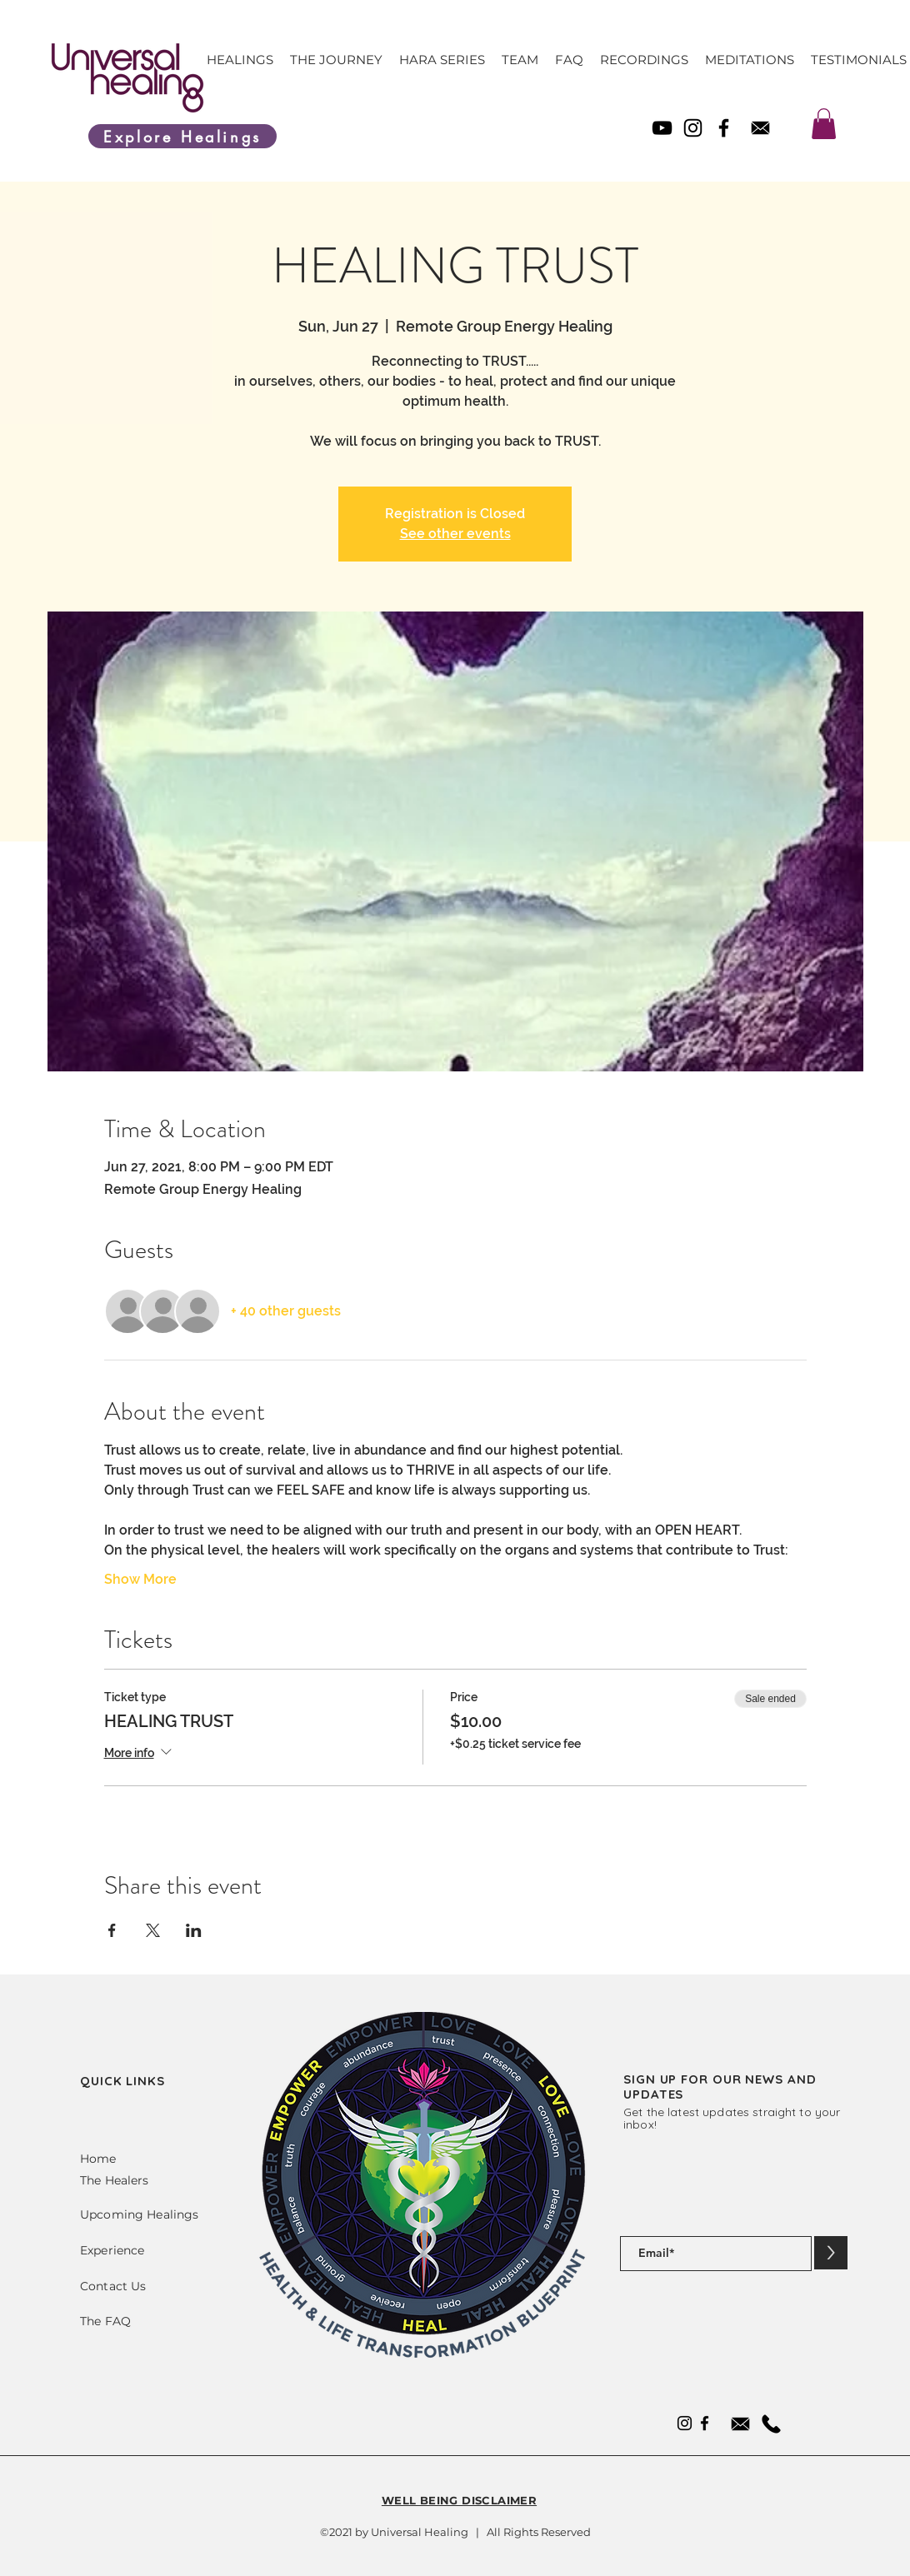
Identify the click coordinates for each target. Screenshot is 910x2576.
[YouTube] (662, 128)
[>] (831, 2252)
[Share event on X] (153, 1930)
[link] (824, 123)
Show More (140, 1579)
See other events (455, 534)
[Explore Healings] (182, 136)
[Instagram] (693, 128)
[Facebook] (724, 128)
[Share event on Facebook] (112, 1930)
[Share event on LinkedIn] (194, 1930)
